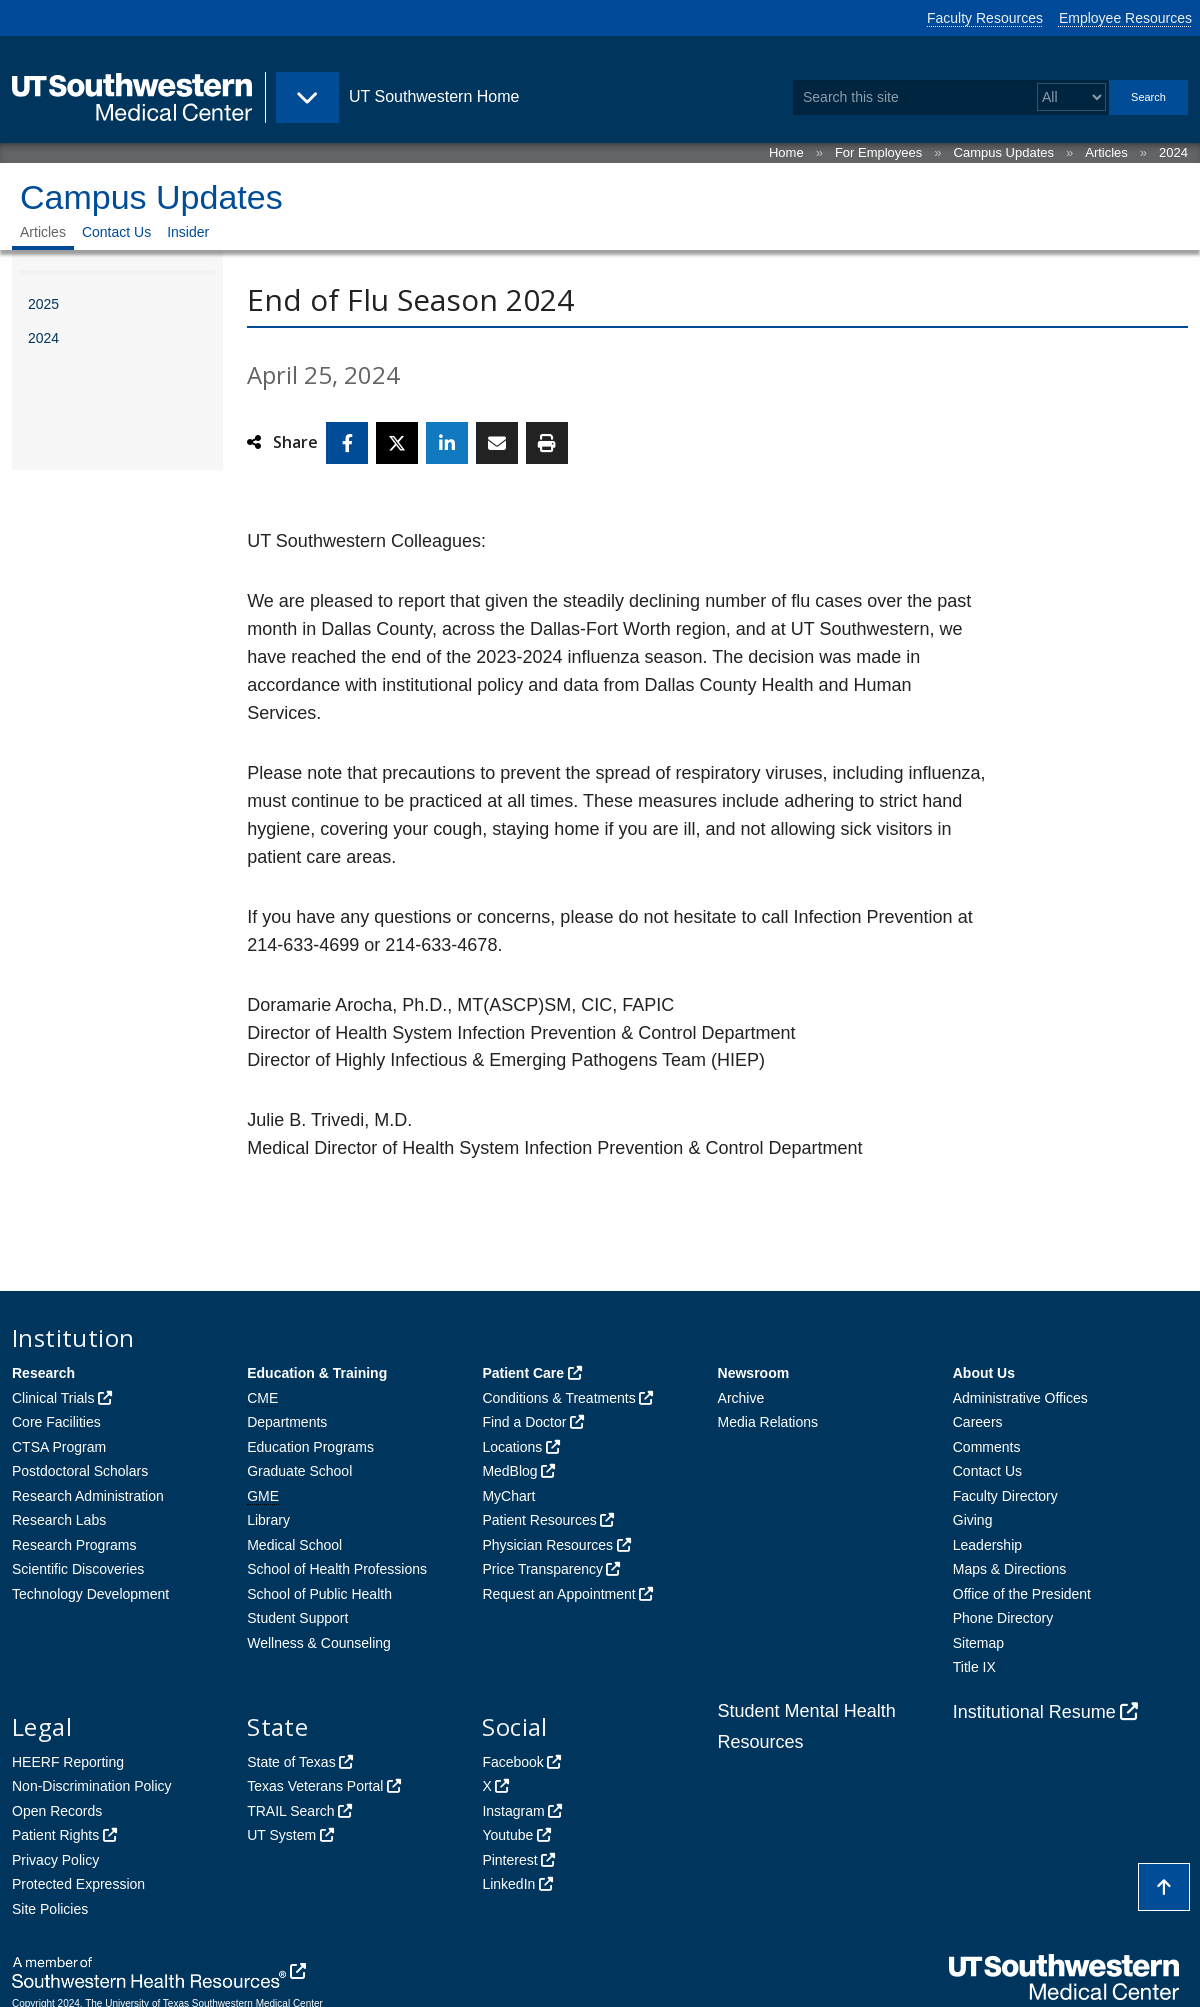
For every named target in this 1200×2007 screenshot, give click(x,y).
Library (268, 1520)
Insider (188, 232)
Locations (512, 1447)
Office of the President (1022, 1594)
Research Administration (88, 1496)
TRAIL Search (290, 1811)
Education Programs (310, 1447)
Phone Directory (1003, 1618)
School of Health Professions (337, 1569)
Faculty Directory (1005, 1496)
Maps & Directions (1010, 1569)
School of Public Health (319, 1594)
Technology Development (90, 1594)
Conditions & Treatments (558, 1398)
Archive (741, 1398)
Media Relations (768, 1422)
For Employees (878, 152)
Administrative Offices (1020, 1398)
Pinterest (509, 1860)
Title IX (974, 1667)
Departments (287, 1422)
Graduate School (299, 1471)
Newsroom (754, 1373)
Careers (978, 1422)
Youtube (507, 1835)
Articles (1106, 152)
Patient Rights (55, 1835)
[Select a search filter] (1071, 97)
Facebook (512, 1762)
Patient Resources (539, 1520)
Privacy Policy (55, 1860)
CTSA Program (59, 1447)
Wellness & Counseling (319, 1643)
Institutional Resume (1034, 1712)
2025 (43, 304)
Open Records (57, 1811)
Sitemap (978, 1643)
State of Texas (291, 1762)
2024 (1173, 152)
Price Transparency (542, 1569)
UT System (281, 1835)
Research (43, 1373)
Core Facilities (56, 1422)
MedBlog (509, 1471)
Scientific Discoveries (78, 1569)
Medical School (294, 1545)
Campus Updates (1004, 152)
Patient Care (523, 1373)
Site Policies (50, 1909)
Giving (973, 1520)
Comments (987, 1447)
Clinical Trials (53, 1398)
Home (786, 152)
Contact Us (116, 232)
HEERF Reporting (68, 1762)
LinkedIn (508, 1884)
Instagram (513, 1811)
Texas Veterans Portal (315, 1786)
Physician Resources (547, 1545)
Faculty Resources (985, 18)
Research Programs (74, 1545)
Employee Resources (1125, 18)
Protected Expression (78, 1884)
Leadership (987, 1545)
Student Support (297, 1618)
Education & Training (317, 1373)
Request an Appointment (558, 1594)
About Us (984, 1373)
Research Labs (59, 1520)
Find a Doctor (524, 1422)
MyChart (508, 1496)
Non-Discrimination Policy (92, 1786)
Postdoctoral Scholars (80, 1471)
